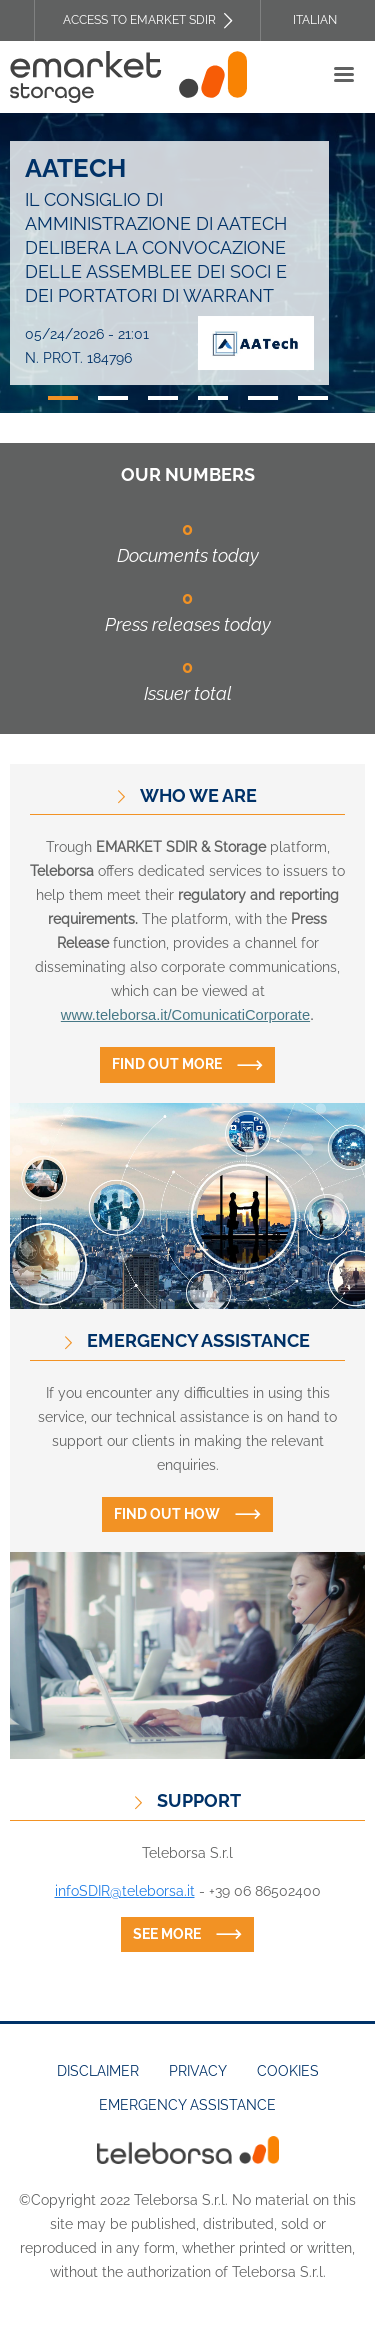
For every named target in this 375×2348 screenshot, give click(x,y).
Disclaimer (98, 2071)
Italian (315, 20)
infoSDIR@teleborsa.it (125, 1891)
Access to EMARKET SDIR (139, 20)
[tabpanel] (187, 263)
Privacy (198, 2071)
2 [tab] (113, 398)
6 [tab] (313, 398)
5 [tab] (263, 398)
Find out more (167, 1064)
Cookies (288, 2071)
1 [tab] (63, 398)
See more (167, 1934)
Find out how (167, 1514)
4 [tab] (213, 398)
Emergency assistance (187, 2105)
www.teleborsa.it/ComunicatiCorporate (185, 1015)
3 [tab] (163, 398)
